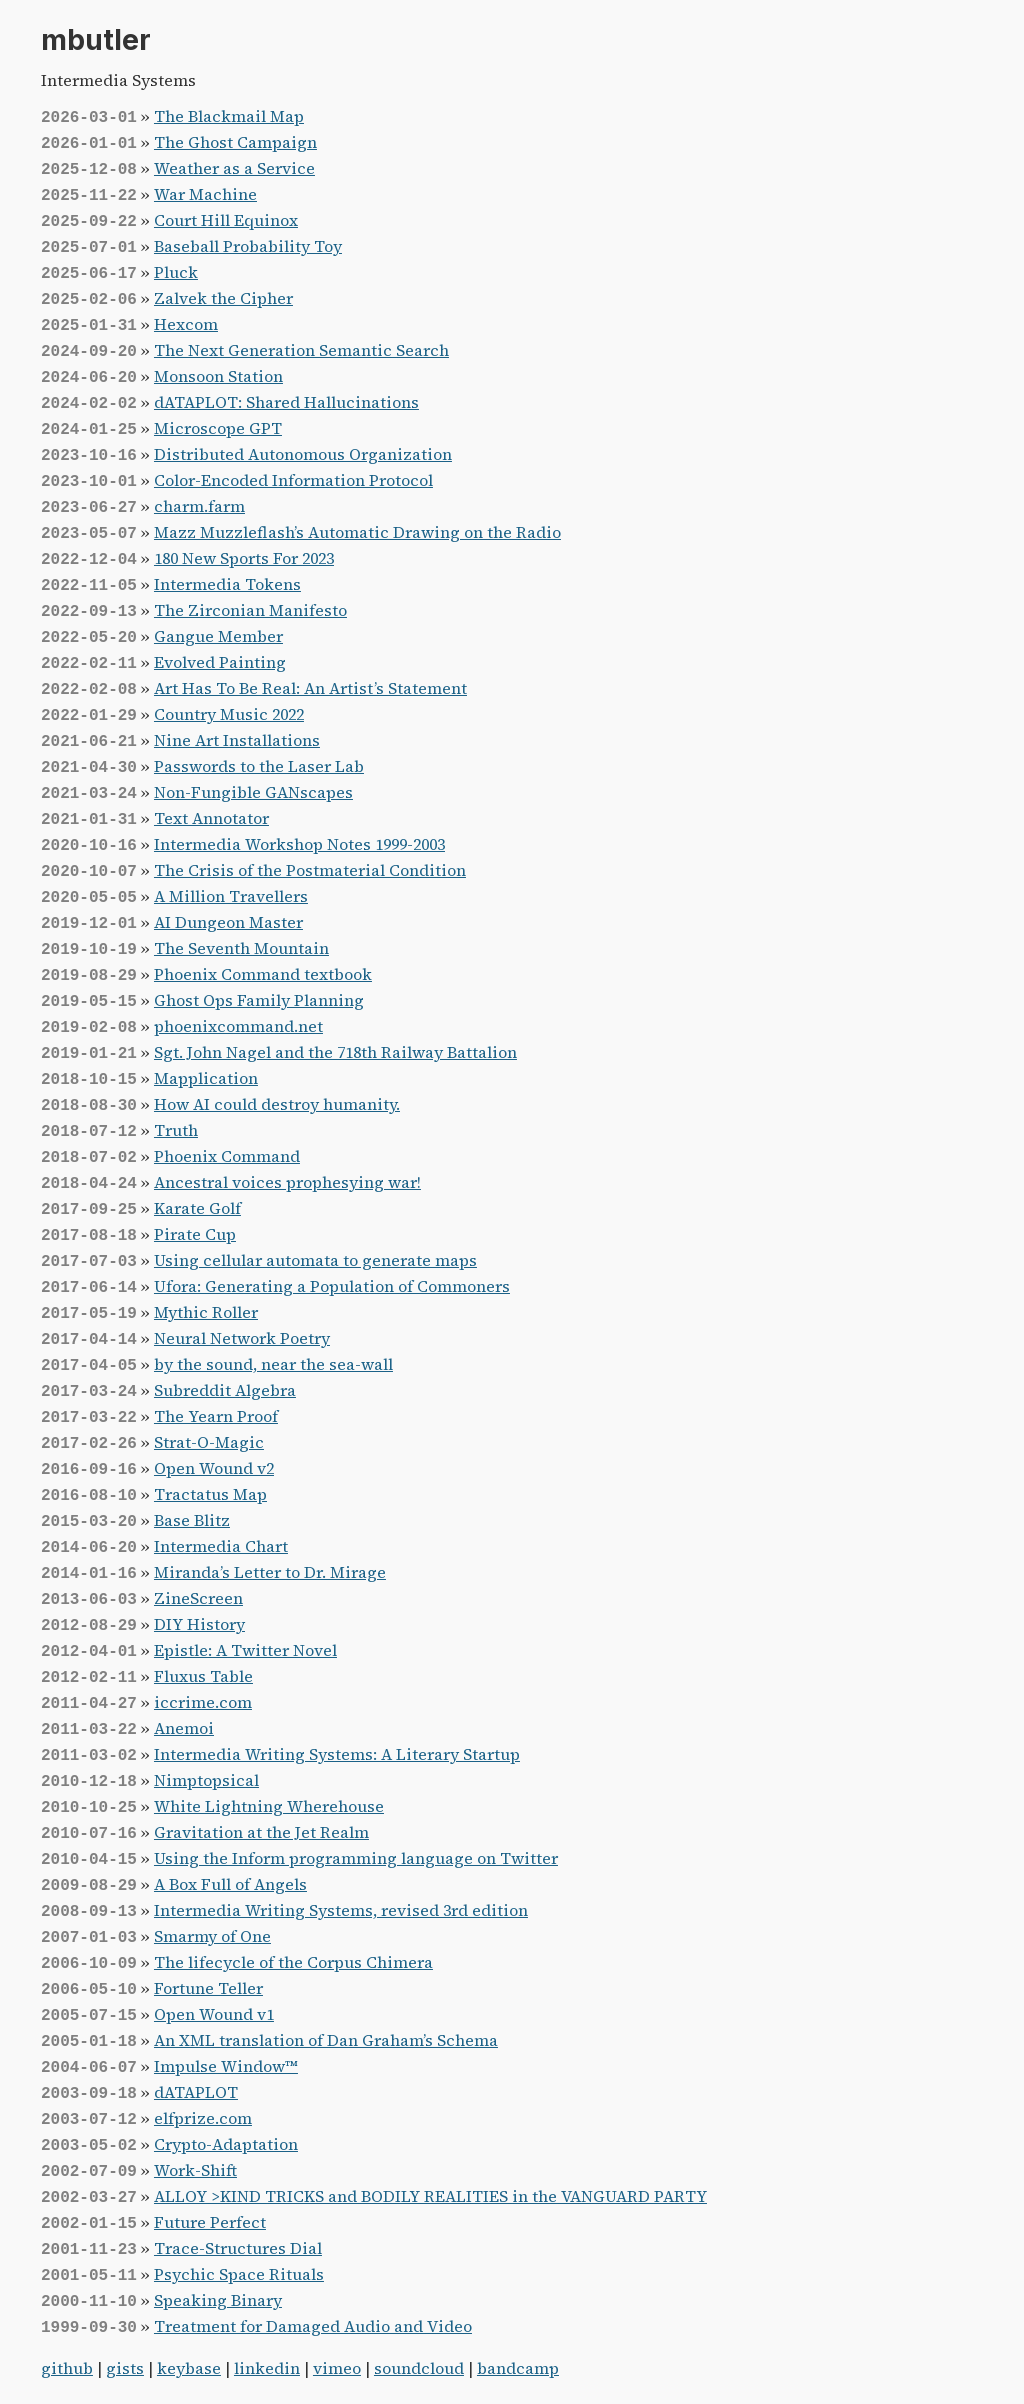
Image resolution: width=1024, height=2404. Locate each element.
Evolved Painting (220, 662)
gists (125, 2368)
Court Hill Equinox (226, 220)
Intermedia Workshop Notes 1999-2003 (299, 844)
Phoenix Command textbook (263, 974)
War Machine (205, 194)
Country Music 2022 (229, 714)
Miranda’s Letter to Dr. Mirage (270, 1572)
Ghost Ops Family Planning (259, 1000)
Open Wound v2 (214, 1468)
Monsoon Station (218, 376)
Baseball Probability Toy (248, 246)
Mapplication (206, 1078)
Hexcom (186, 324)
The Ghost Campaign (235, 142)
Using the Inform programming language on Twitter (356, 1858)
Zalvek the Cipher (223, 298)
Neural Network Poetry (242, 1338)
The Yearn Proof (216, 1416)
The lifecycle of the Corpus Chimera (293, 1962)
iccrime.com (203, 1702)
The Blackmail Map (229, 116)
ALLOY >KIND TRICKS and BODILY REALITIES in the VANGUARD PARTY (430, 2196)
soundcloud (419, 2368)
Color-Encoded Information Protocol (293, 480)
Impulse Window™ (226, 2066)
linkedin (267, 2368)
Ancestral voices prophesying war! (287, 1182)
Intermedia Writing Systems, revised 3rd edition (341, 1910)
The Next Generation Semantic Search (301, 350)
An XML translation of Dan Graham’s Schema (326, 2040)
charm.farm (199, 506)
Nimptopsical (206, 1780)
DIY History (199, 1624)
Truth (176, 1130)
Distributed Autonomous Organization (303, 454)
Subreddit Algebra (225, 1390)
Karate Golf (197, 1208)
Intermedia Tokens (227, 584)
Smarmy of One (212, 1936)
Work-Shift (195, 2170)
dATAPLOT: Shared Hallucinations (286, 402)
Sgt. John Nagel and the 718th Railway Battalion (335, 1052)
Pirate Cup (195, 1234)
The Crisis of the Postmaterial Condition (310, 870)
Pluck (176, 272)
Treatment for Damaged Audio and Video (313, 2326)
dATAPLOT (196, 2092)
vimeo (337, 2368)
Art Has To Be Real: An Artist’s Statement (310, 688)
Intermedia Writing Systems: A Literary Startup (337, 1754)
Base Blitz (192, 1520)
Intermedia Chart (221, 1546)
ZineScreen (198, 1598)
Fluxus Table (203, 1676)
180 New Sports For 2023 (244, 558)
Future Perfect (210, 2222)
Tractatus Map (210, 1494)
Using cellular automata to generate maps (315, 1260)
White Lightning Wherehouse (269, 1806)
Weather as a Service (234, 168)
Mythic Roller (206, 1312)
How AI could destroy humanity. (277, 1104)
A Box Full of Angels (230, 1884)
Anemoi (184, 1728)
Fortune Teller (208, 1988)
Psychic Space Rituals (239, 2274)
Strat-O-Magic (209, 1442)
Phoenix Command (227, 1156)
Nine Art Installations (237, 740)
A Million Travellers (231, 896)
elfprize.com (203, 2118)
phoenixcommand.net (238, 1026)
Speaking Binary (218, 2300)
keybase (189, 2368)
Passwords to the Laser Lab (259, 766)
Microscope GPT (218, 428)
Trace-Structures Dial (238, 2248)
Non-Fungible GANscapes (253, 792)
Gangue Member (218, 636)
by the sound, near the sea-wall (273, 1364)
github (67, 2368)
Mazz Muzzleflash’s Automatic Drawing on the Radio (357, 532)
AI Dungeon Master (228, 922)
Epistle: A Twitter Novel (245, 1650)
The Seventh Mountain (241, 948)
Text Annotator (211, 818)
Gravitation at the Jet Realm (261, 1832)
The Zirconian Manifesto (250, 610)
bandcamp (518, 2368)
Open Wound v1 (214, 2014)
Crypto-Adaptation (226, 2144)
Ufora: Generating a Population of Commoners (332, 1286)
